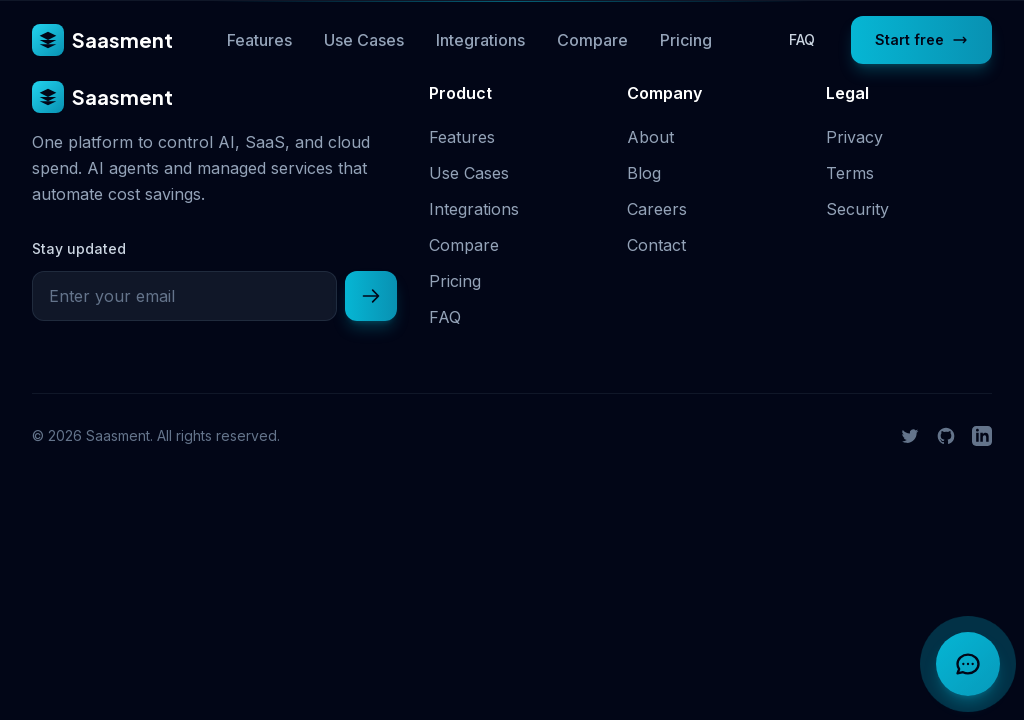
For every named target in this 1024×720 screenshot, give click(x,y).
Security (857, 209)
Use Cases (364, 40)
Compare (592, 40)
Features (259, 40)
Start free (921, 39)
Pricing (686, 40)
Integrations (480, 40)
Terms (850, 173)
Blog (644, 173)
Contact (656, 245)
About (650, 137)
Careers (657, 209)
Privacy (854, 137)
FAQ (802, 39)
